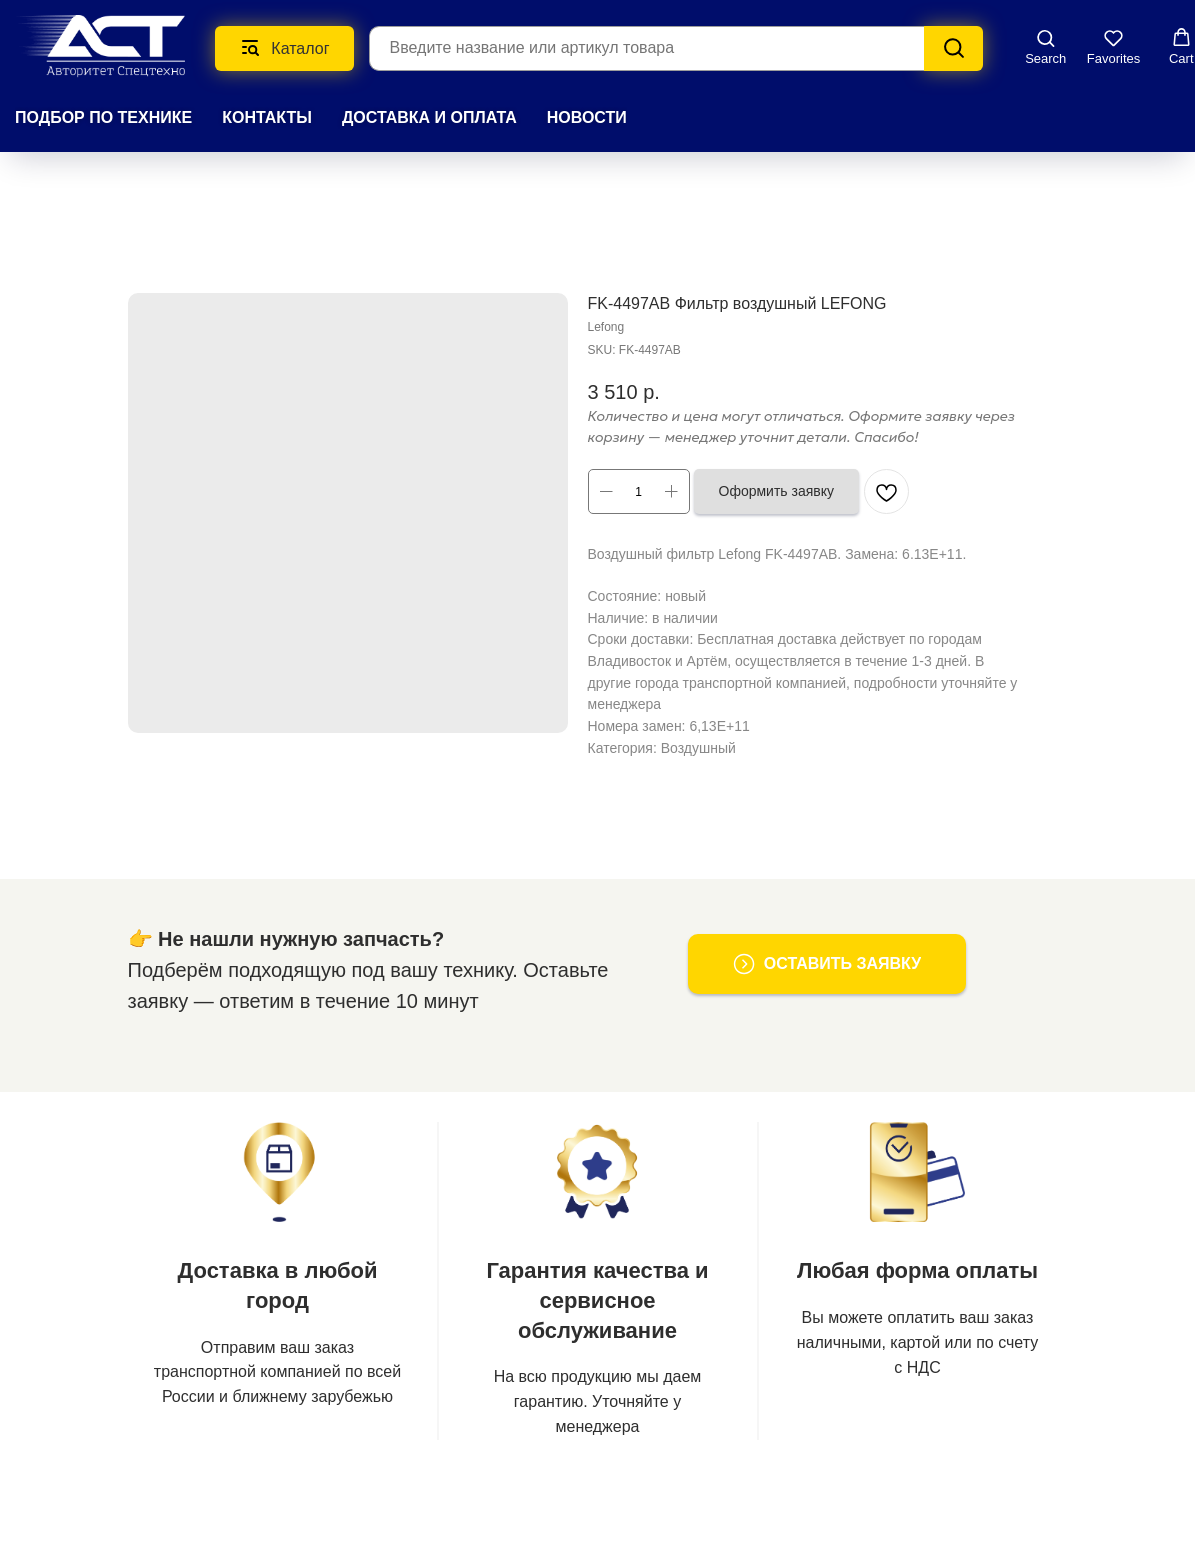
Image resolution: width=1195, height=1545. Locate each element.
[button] (1045, 47)
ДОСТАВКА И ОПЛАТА (429, 117)
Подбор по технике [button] (103, 117)
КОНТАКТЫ (267, 117)
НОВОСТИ (587, 117)
